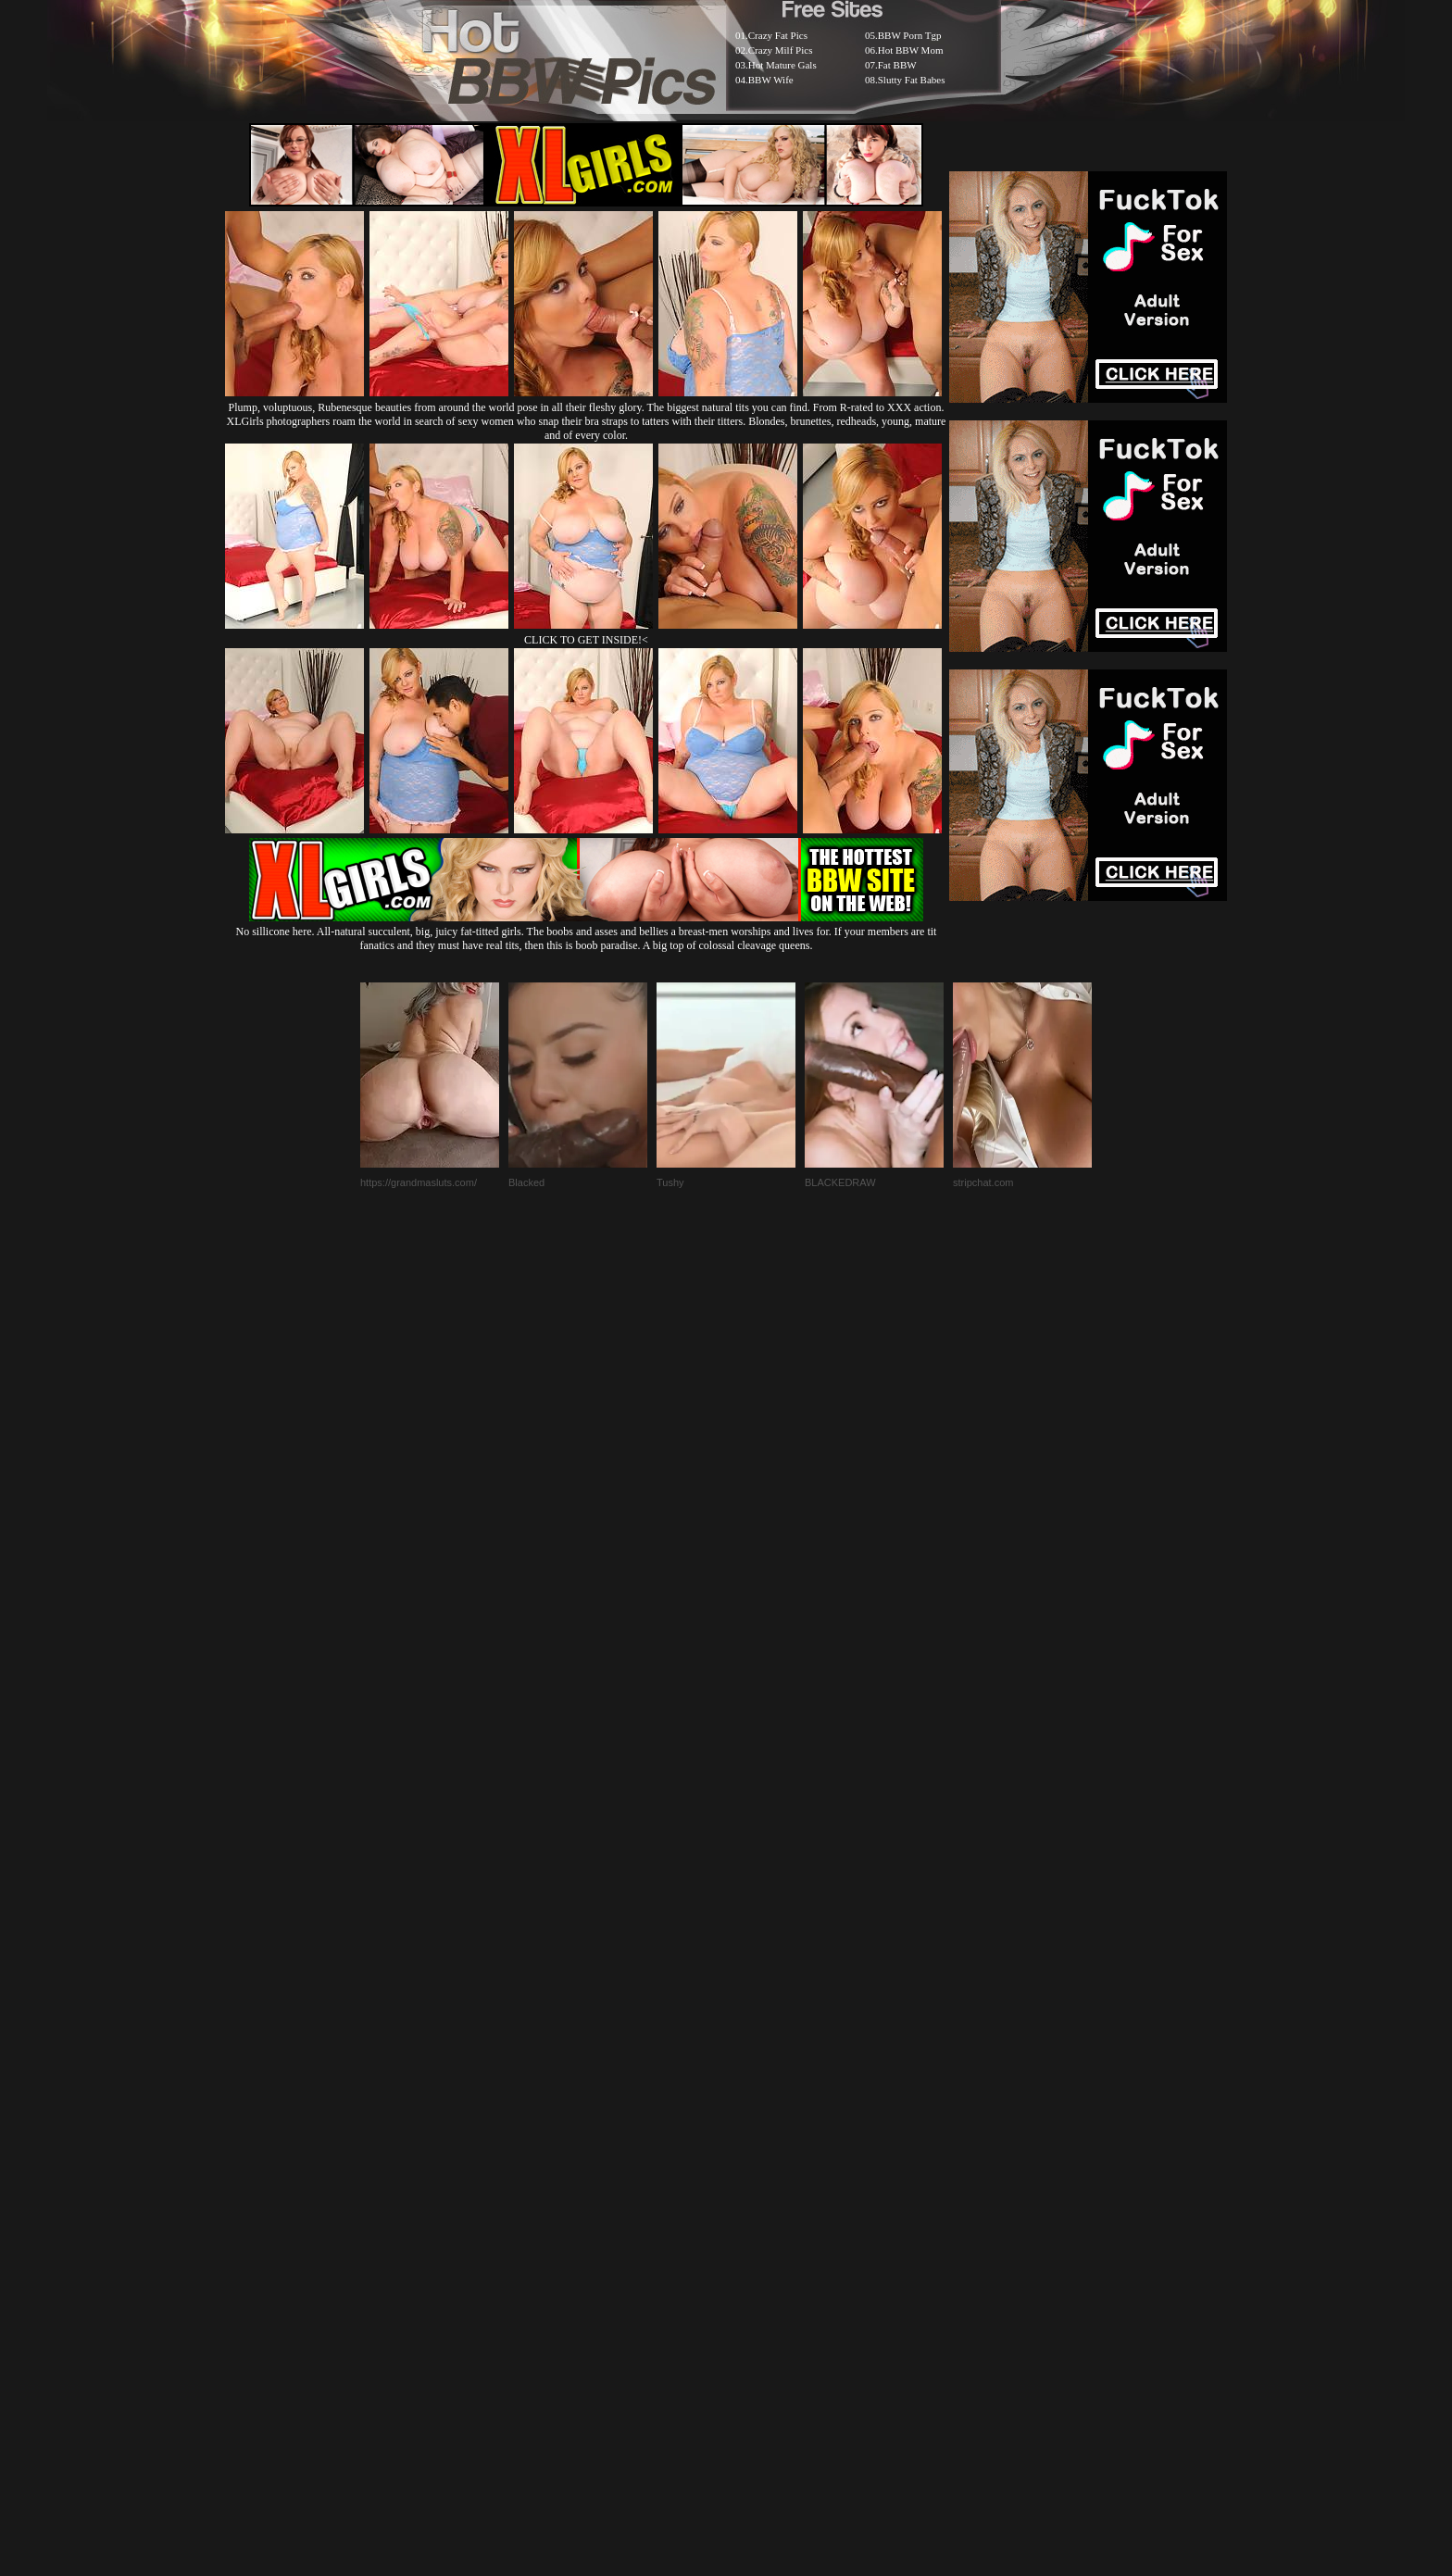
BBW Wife (771, 79)
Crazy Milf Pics (780, 50)
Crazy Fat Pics (777, 35)
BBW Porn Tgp (910, 35)
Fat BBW (897, 64)
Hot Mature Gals (782, 64)
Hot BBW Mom (911, 50)
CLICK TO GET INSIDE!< (586, 639)
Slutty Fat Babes (911, 79)
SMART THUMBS (758, 2126)
